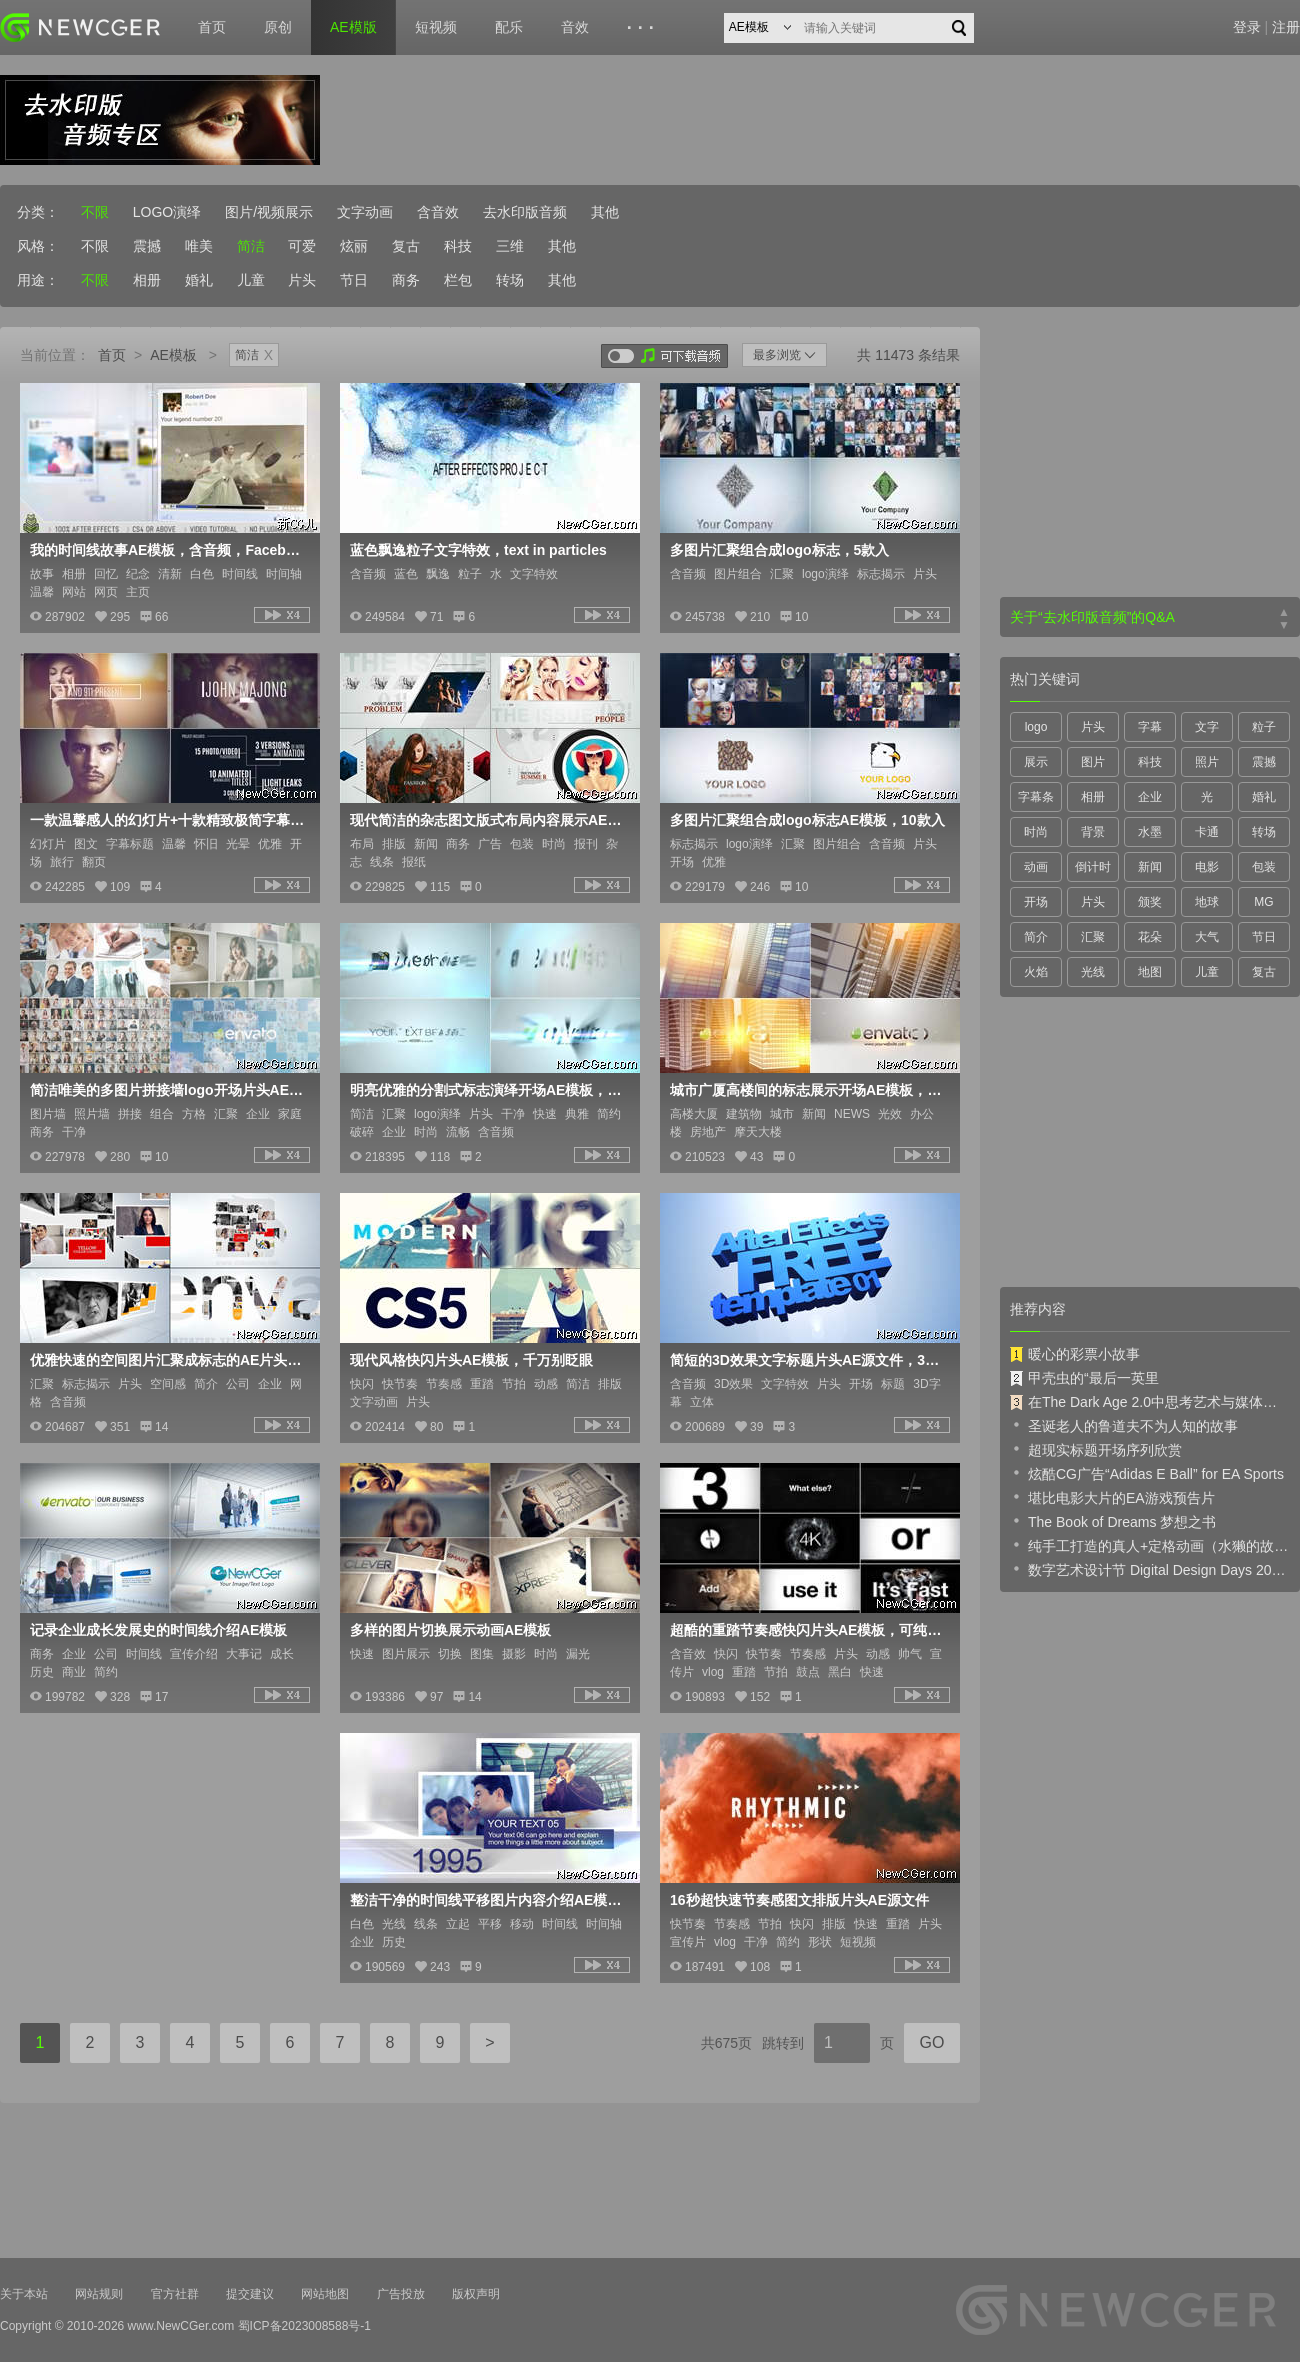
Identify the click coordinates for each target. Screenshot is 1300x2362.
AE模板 (173, 355)
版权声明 (476, 2294)
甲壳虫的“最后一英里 (1084, 1378)
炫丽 (354, 246)
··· (643, 28)
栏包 (458, 280)
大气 (1207, 937)
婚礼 (199, 280)
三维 (510, 246)
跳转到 (783, 2043)
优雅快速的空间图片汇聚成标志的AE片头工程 (168, 1360)
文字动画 (365, 212)
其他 (605, 212)
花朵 (1150, 937)
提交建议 (250, 2294)
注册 (1286, 27)
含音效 (438, 212)
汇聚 (1093, 937)
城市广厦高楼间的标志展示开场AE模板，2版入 (808, 1090)
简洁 (251, 246)
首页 (212, 27)
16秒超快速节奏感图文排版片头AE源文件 (799, 1900)
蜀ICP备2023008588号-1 (304, 2326)
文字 (1207, 727)
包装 (1264, 867)
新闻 (1150, 867)
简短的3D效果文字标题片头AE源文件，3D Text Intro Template (808, 1360)
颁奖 (1150, 902)
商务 (406, 280)
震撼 (147, 246)
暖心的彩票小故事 (1075, 1354)
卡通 (1207, 832)
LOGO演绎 (167, 212)
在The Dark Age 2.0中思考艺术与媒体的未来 (1150, 1402)
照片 (1207, 762)
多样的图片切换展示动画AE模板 (450, 1630)
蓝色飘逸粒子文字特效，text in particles (478, 550)
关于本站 (24, 2294)
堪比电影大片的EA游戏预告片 (1112, 1497)
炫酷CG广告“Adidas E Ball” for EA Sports (1147, 1473)
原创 (278, 27)
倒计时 (1093, 867)
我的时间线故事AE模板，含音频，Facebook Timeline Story (168, 550)
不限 (95, 212)
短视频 (436, 27)
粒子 (1264, 727)
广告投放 (401, 2294)
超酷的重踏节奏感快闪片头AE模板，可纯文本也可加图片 (808, 1630)
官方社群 (175, 2294)
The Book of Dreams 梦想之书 (1113, 1521)
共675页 (726, 2043)
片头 (302, 280)
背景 (1093, 832)
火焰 (1036, 972)
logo (1036, 727)
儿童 (251, 280)
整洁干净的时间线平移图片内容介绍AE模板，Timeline (488, 1900)
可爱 (302, 246)
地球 (1207, 902)
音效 (575, 27)
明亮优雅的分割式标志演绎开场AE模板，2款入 (488, 1090)
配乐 (509, 27)
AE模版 (353, 27)
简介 (1036, 937)
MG (1263, 902)
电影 (1207, 867)
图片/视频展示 (269, 212)
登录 (1247, 27)
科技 (458, 246)
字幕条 (1036, 797)
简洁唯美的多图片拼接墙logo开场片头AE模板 (168, 1090)
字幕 (1150, 727)
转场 (510, 280)
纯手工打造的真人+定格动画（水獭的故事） (1150, 1545)
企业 (1150, 797)
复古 (406, 246)
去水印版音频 (525, 212)
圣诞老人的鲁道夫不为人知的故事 (1124, 1425)
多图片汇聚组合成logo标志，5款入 (779, 550)
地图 (1150, 972)
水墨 (1150, 832)
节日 (354, 280)
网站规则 (99, 2294)
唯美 (199, 246)
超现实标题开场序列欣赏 (1096, 1449)
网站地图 (325, 2294)
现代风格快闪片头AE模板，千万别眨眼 (471, 1360)
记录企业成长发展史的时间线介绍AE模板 (158, 1630)
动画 (1036, 867)
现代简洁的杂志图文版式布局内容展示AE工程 (488, 820)
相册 (147, 280)
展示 (1036, 762)
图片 (1093, 762)
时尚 (1036, 832)
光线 (1093, 972)
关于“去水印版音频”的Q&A (1092, 617)
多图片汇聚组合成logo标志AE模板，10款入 (807, 820)
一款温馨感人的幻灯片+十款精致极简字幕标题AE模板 (168, 820)
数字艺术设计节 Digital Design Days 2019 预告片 (1150, 1569)
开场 (1036, 902)
